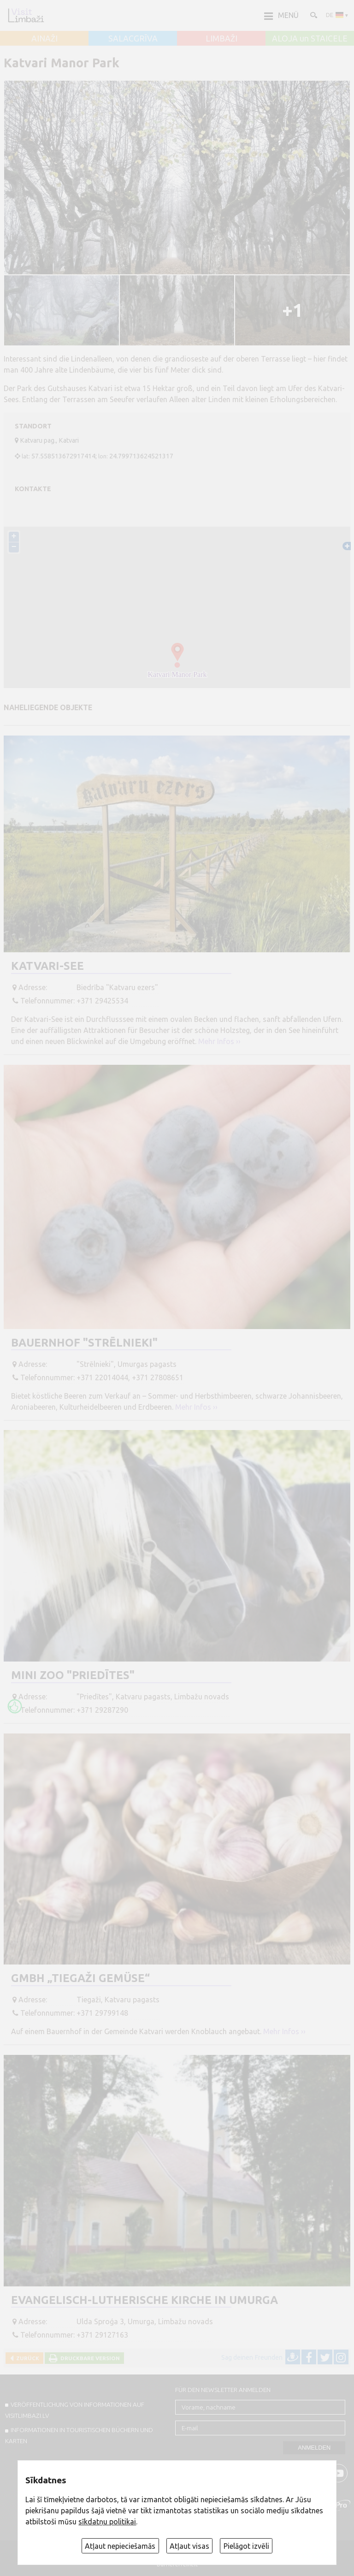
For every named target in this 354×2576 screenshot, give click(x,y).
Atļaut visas (189, 2546)
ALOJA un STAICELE (310, 39)
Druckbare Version (89, 2358)
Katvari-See (47, 966)
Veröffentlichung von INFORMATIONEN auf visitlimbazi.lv (74, 2410)
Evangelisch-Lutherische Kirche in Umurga (144, 2300)
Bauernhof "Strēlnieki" (84, 1342)
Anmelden (314, 2447)
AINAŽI (44, 39)
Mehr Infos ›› (219, 1041)
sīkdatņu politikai (107, 2521)
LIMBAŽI (221, 39)
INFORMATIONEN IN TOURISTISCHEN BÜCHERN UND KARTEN (79, 2435)
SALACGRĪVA (133, 39)
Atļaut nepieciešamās (120, 2546)
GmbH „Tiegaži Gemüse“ (80, 1978)
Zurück (26, 2358)
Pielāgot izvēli (246, 2546)
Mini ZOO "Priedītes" (73, 1675)
